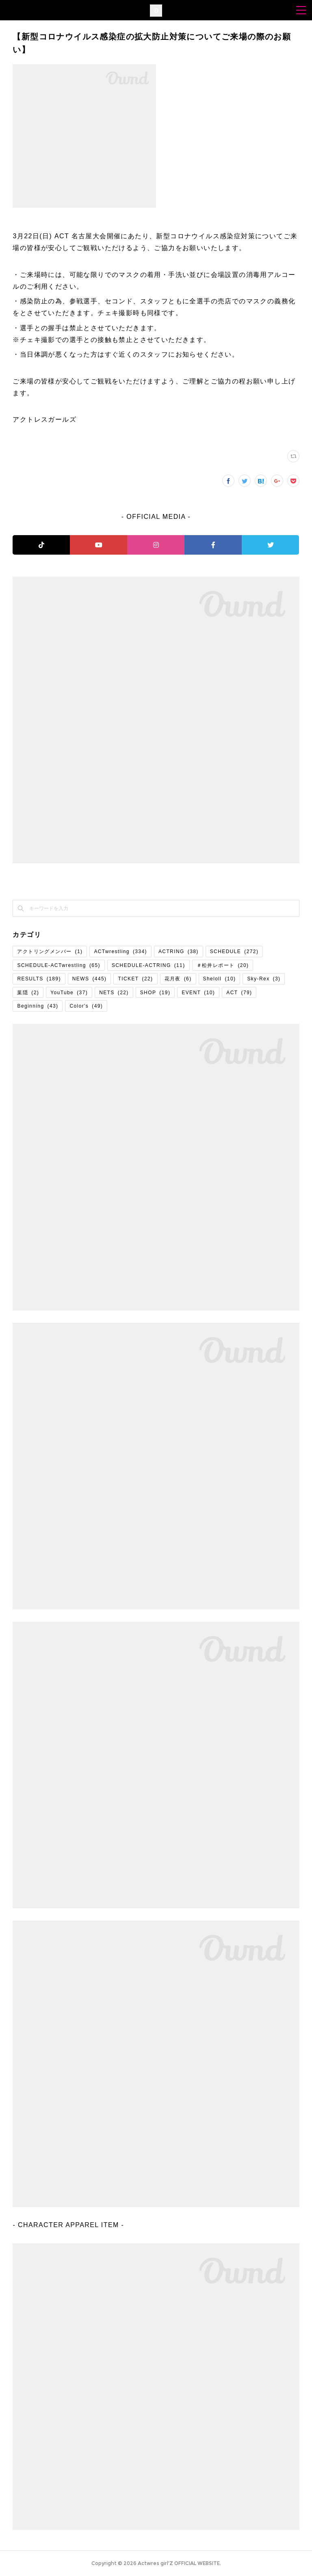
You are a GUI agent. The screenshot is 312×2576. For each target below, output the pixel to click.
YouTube (69, 992)
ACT (239, 992)
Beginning (37, 1006)
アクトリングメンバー (49, 951)
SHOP (155, 992)
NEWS (89, 979)
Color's (86, 1006)
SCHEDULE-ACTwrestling (58, 965)
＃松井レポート (223, 965)
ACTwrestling (120, 951)
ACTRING (178, 951)
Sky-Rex (263, 979)
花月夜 (178, 979)
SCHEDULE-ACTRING (148, 965)
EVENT (198, 992)
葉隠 (28, 992)
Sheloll (219, 979)
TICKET (135, 979)
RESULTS (39, 979)
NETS (114, 992)
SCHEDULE (234, 951)
